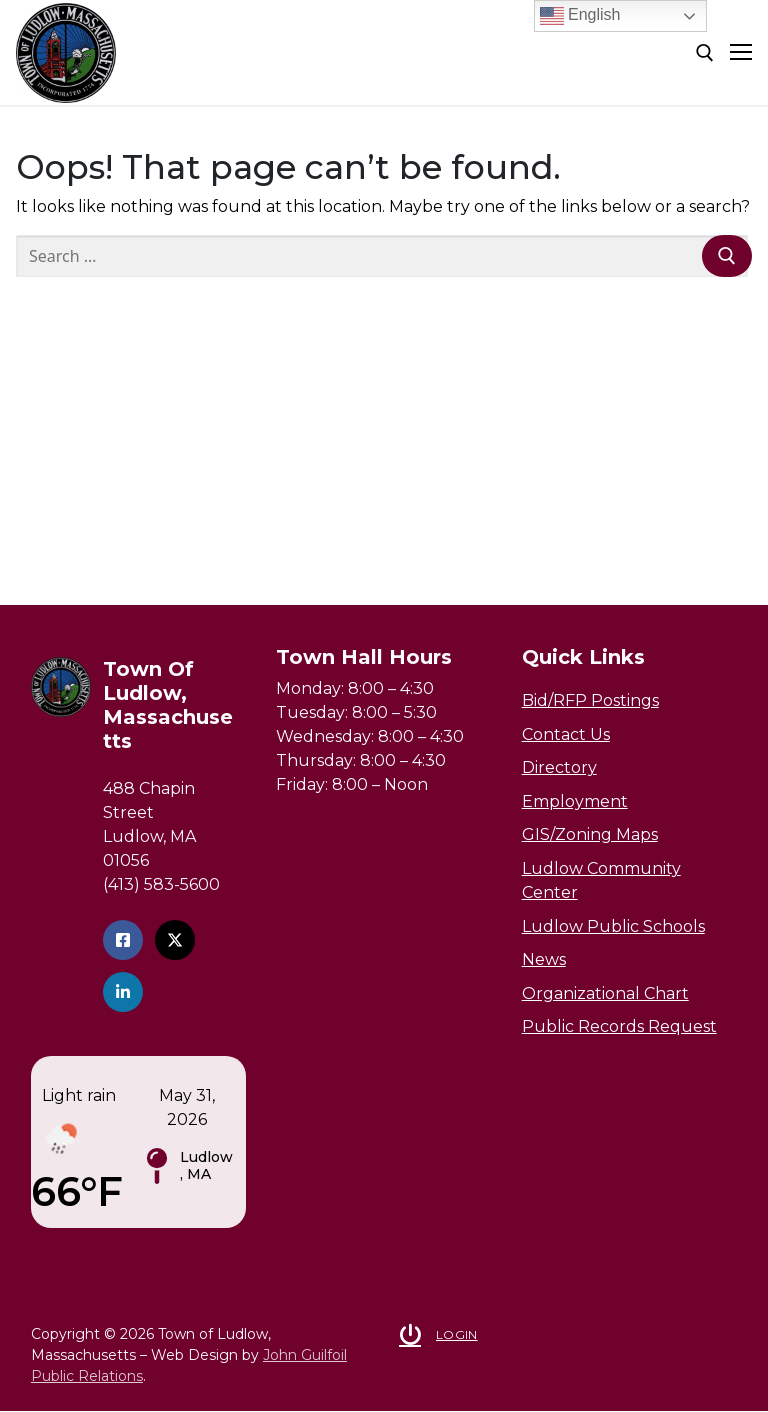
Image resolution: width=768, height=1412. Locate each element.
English (580, 16)
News (544, 959)
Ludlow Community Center (601, 880)
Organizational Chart (605, 993)
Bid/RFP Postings (590, 700)
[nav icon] (741, 53)
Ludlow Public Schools (613, 926)
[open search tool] (705, 53)
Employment (575, 801)
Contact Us (566, 734)
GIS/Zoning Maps (590, 834)
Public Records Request (619, 1026)
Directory (559, 767)
